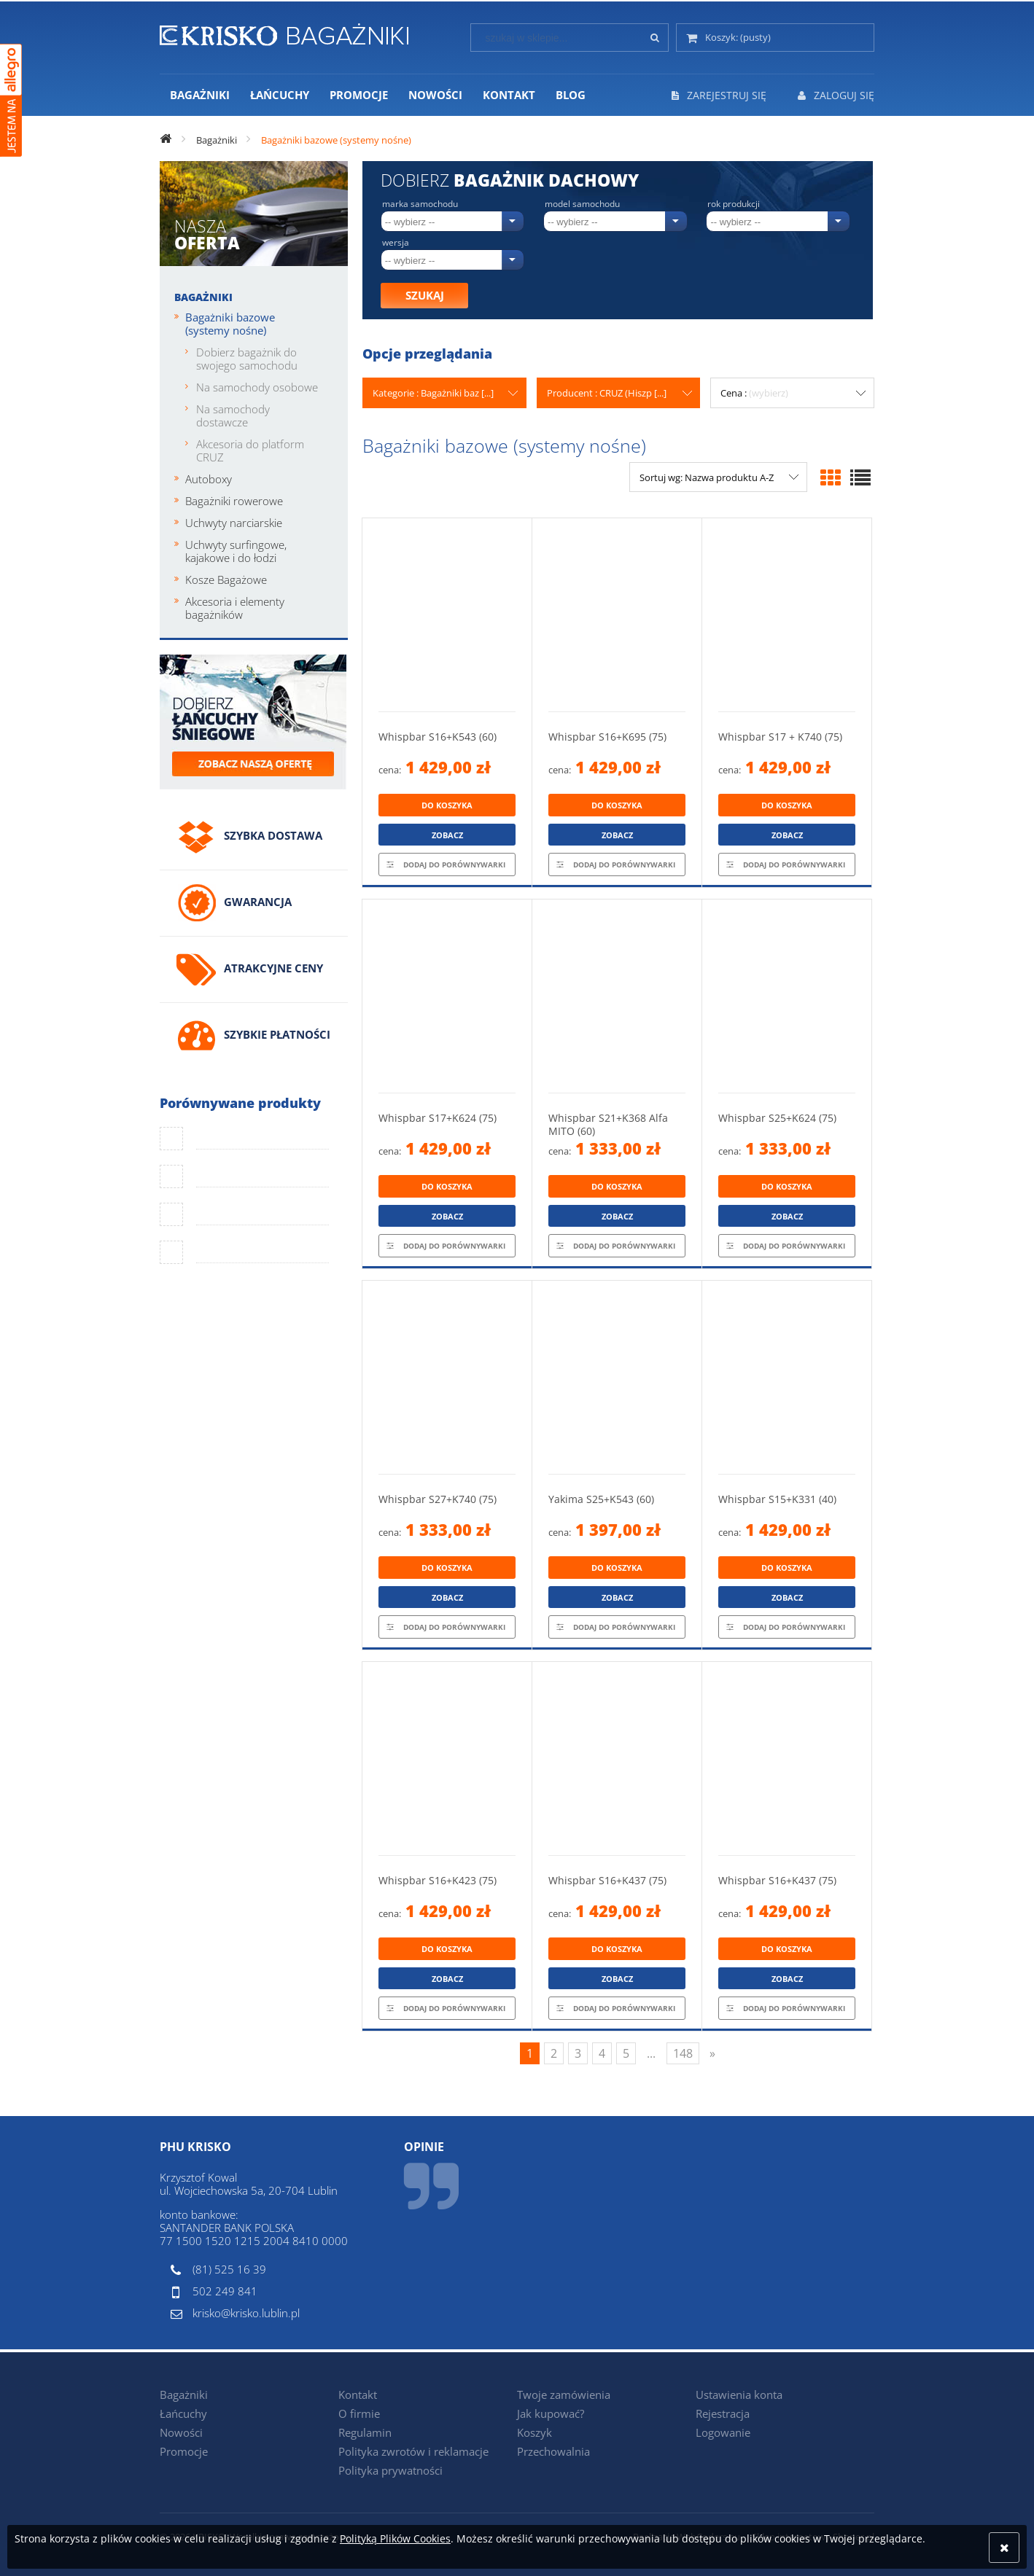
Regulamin (365, 2432)
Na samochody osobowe (257, 387)
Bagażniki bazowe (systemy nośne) (230, 323)
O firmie (359, 2413)
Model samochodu (582, 204)
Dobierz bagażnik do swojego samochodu (247, 358)
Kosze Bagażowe (226, 579)
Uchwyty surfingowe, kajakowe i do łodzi (236, 551)
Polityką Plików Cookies (395, 2538)
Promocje (184, 2451)
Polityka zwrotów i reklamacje (413, 2451)
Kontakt (357, 2394)
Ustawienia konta (739, 2394)
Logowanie (723, 2432)
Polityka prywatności (390, 2470)
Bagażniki (203, 297)
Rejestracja (723, 2413)
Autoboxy (208, 479)
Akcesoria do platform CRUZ (250, 450)
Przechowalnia (553, 2451)
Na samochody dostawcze (233, 415)
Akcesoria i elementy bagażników (234, 608)
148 (683, 2053)
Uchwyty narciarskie (233, 522)
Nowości (181, 2432)
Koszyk (534, 2432)
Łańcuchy (183, 2413)
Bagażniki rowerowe (234, 500)
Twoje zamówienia (563, 2394)
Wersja (395, 242)
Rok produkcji (733, 204)
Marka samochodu (420, 204)
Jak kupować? (550, 2413)
